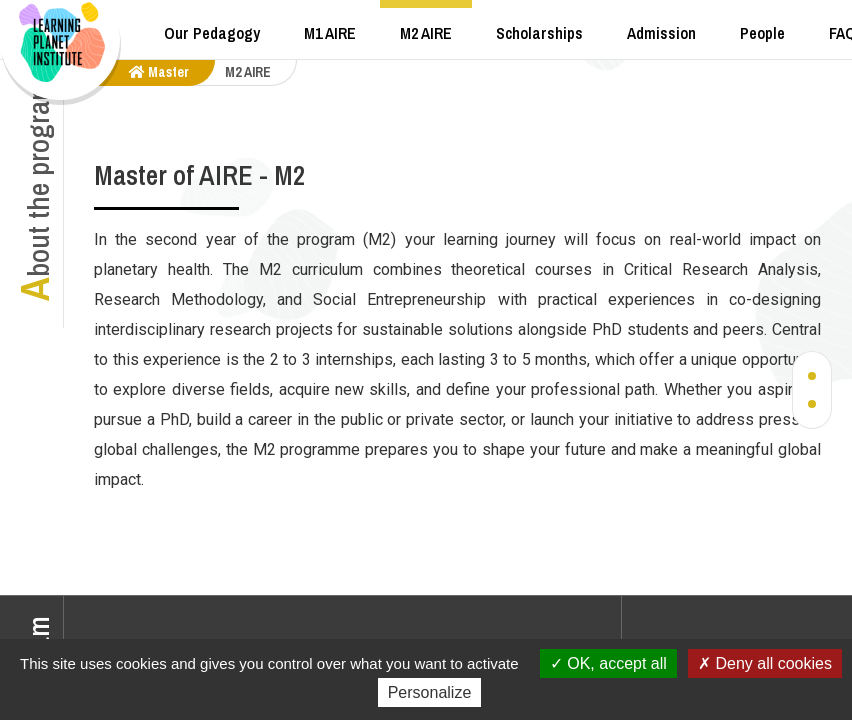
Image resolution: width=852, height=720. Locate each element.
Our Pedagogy (212, 33)
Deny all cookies (765, 663)
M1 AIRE (330, 33)
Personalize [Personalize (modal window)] (430, 692)
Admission (661, 33)
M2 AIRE (426, 33)
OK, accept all (608, 663)
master (159, 72)
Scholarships (539, 33)
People (762, 33)
